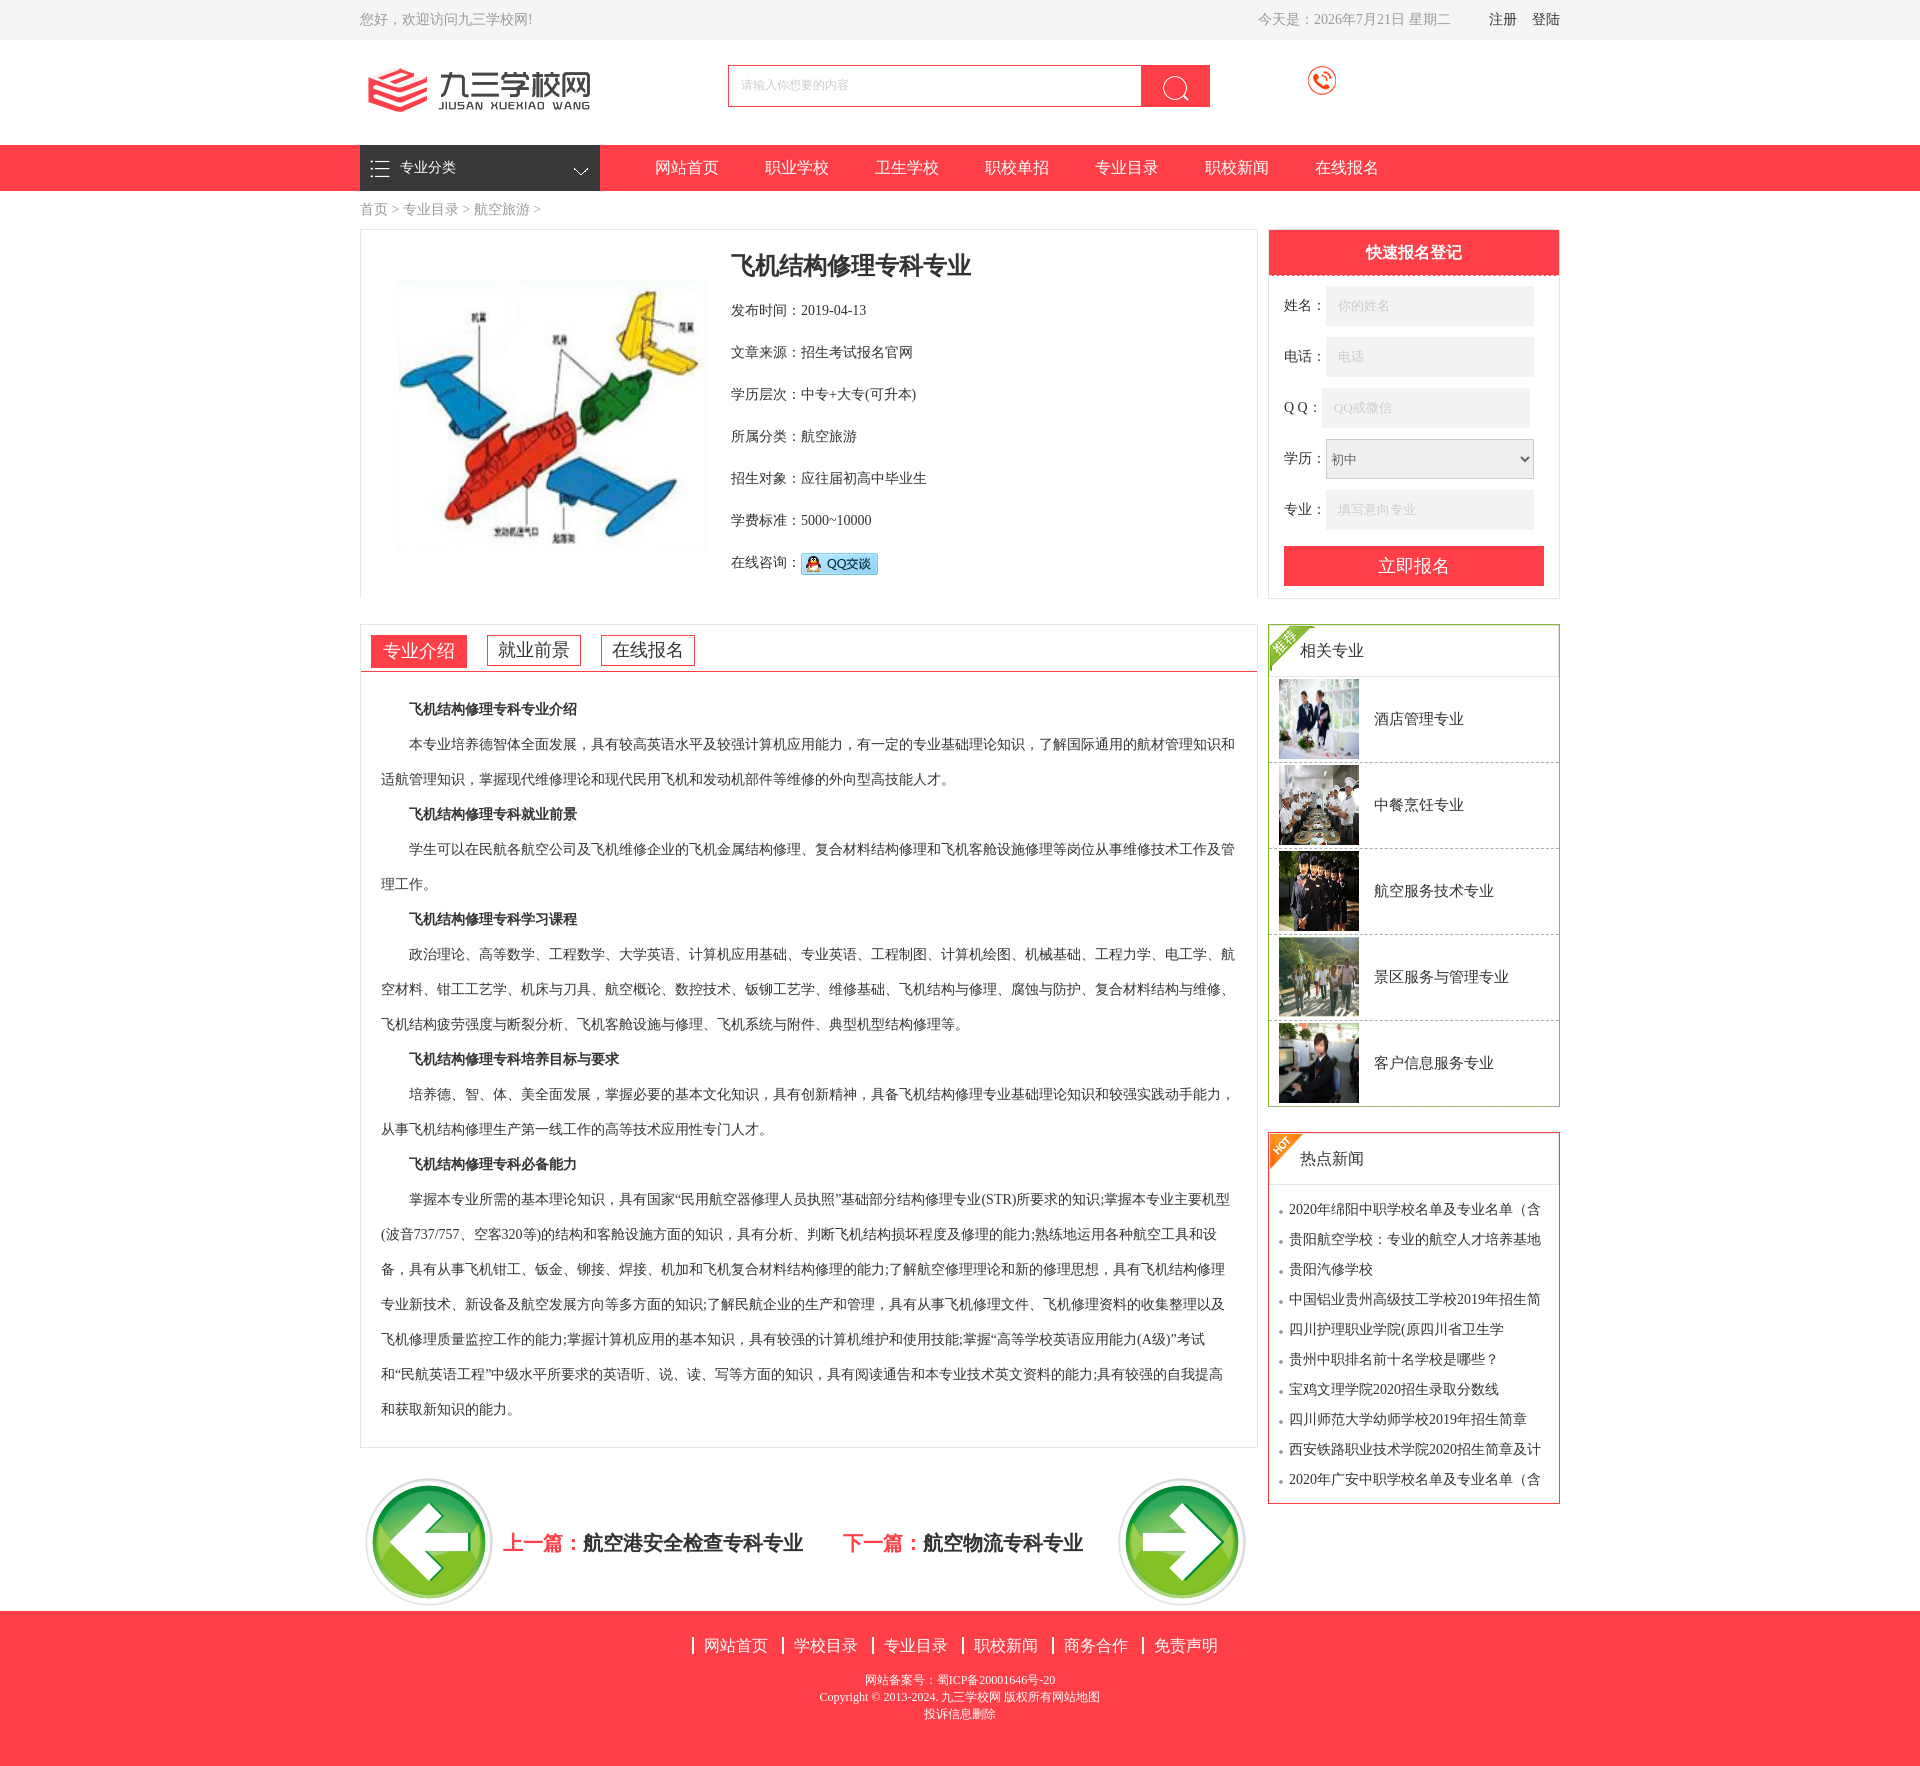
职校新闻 (1237, 167)
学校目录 (826, 1645)
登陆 (1546, 19)
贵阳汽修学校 (1331, 1269)
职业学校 (797, 167)
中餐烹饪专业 (1419, 805)
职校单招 (1017, 167)
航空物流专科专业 (1003, 1543)
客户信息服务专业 (1434, 1063)
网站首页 (687, 167)
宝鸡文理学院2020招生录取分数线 (1394, 1389)
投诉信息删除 (960, 1714)
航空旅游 (502, 209)
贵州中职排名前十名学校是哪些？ (1394, 1359)
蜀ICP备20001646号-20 (996, 1680)
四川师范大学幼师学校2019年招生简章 (1408, 1419)
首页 (374, 209)
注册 (1503, 19)
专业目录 (1127, 167)
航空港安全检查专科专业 (693, 1543)
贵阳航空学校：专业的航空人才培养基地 (1415, 1239)
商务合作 (1096, 1645)
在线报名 (1347, 167)
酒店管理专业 (1419, 719)
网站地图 (1076, 1697)
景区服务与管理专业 (1441, 977)
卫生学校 (907, 167)
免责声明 (1186, 1645)
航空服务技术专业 (1434, 891)
